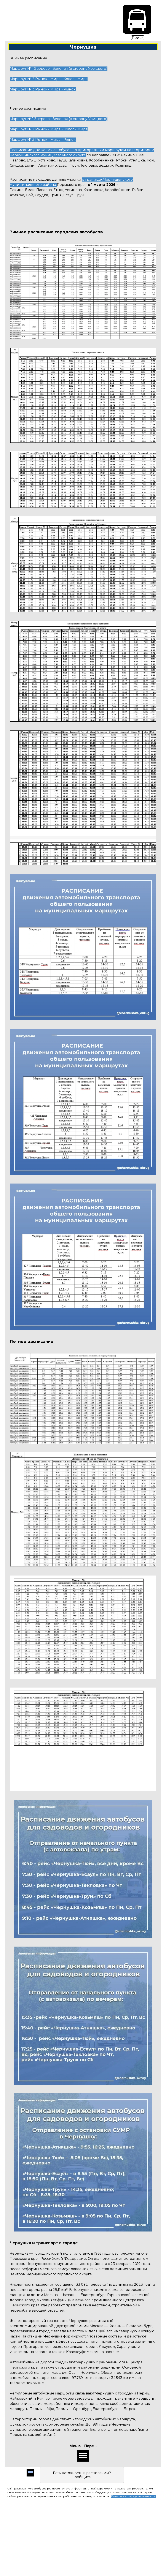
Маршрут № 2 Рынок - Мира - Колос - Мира (49, 79)
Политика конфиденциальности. (133, 2496)
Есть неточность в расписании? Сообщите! (82, 2475)
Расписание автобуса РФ (60, 20)
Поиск (138, 38)
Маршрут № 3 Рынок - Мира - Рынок (43, 89)
